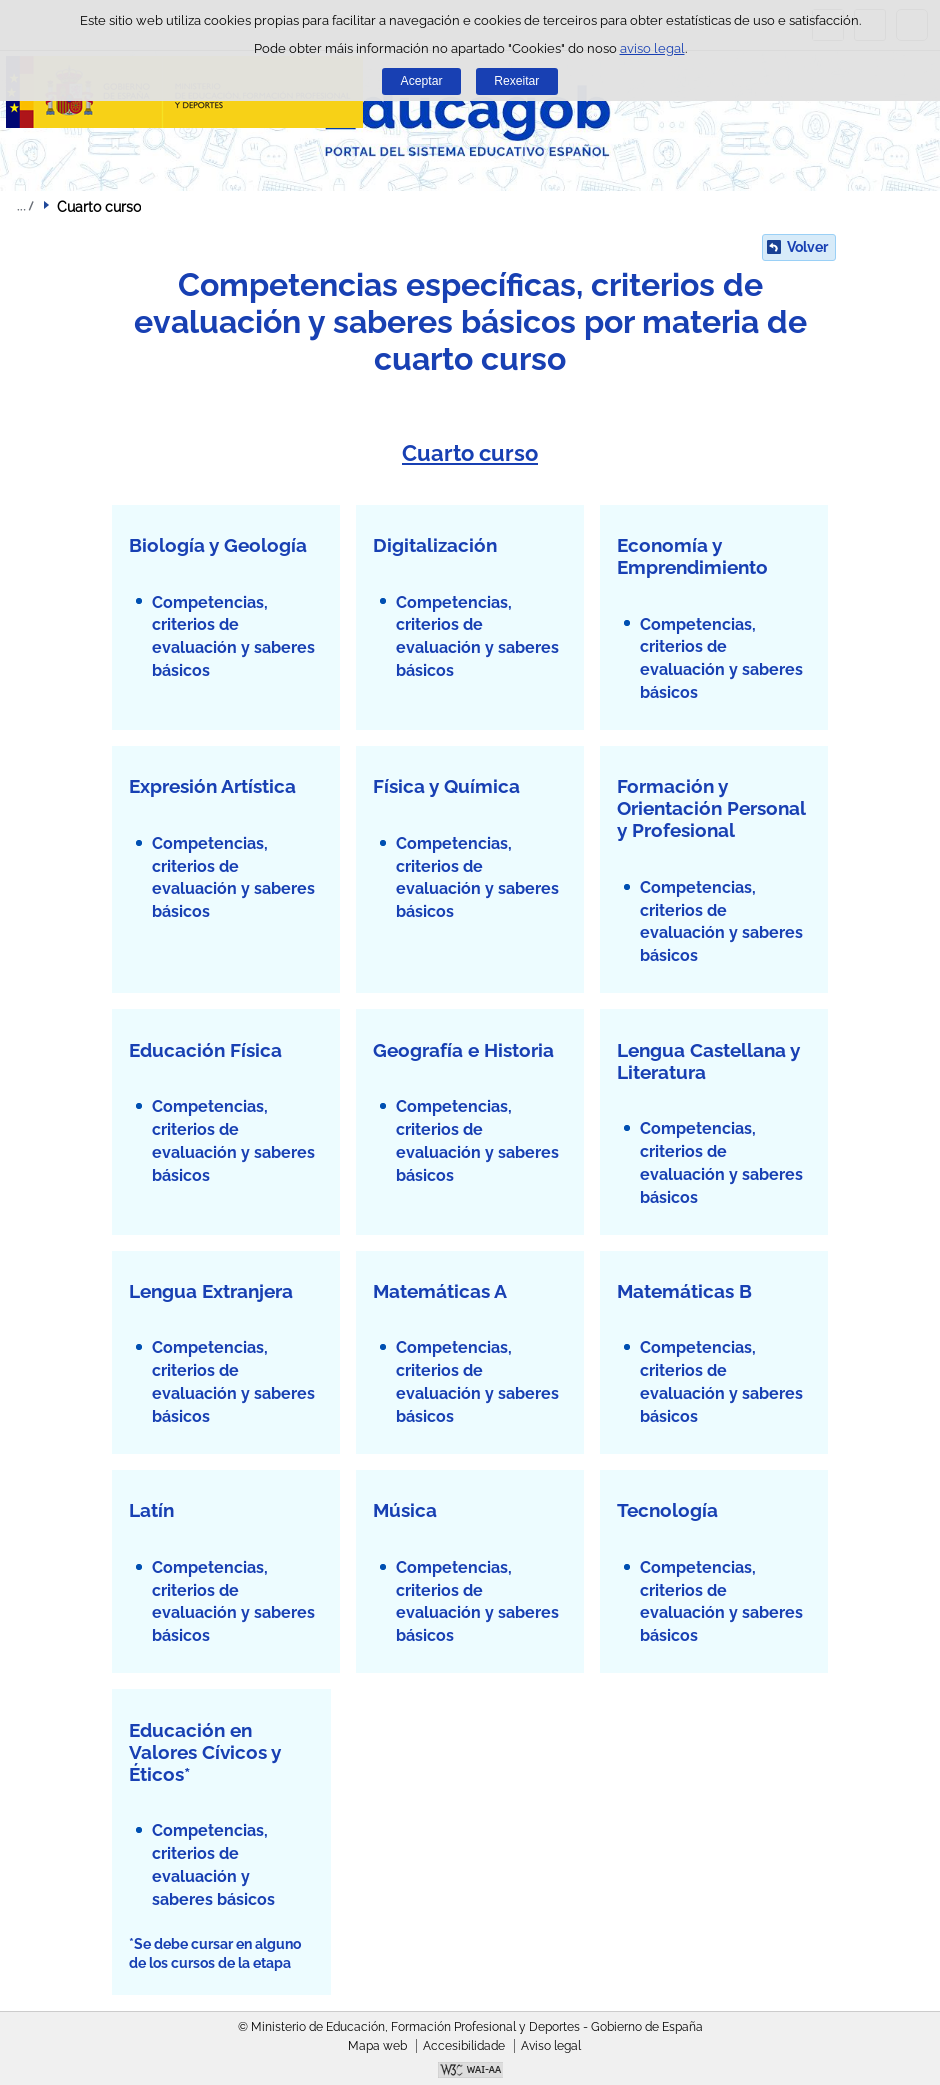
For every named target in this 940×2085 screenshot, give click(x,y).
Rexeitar (516, 81)
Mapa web (377, 2046)
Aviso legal (551, 2046)
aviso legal (652, 48)
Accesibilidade (464, 2046)
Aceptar (422, 81)
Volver (807, 247)
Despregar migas (25, 206)
